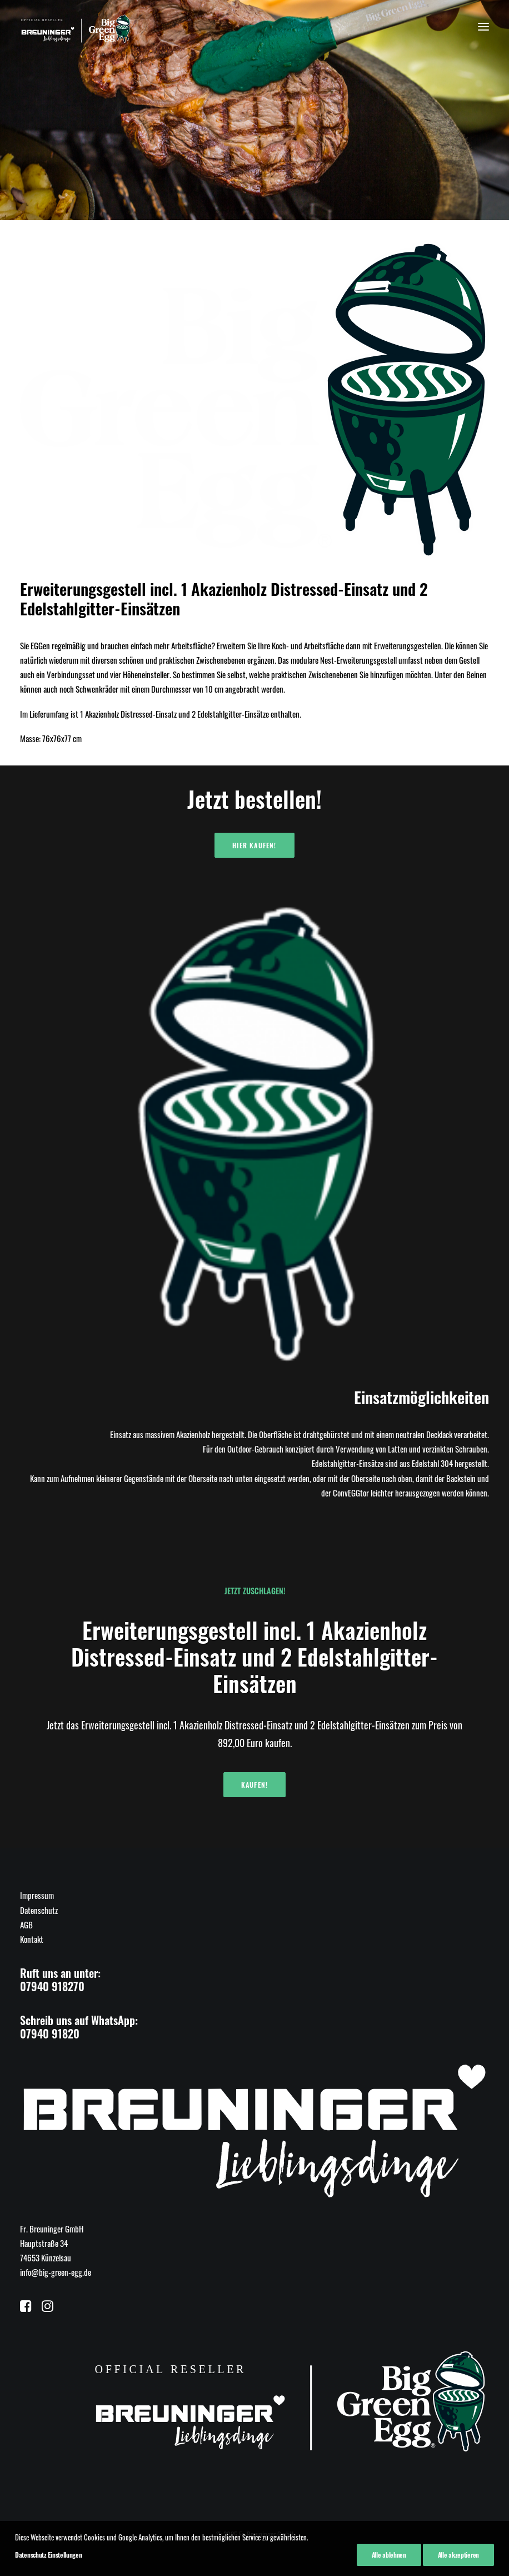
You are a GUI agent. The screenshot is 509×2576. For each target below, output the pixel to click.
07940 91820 (49, 2033)
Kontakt (31, 1939)
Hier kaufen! (254, 845)
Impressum (37, 1895)
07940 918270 (52, 1986)
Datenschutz (39, 1910)
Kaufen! (254, 1784)
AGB (26, 1924)
